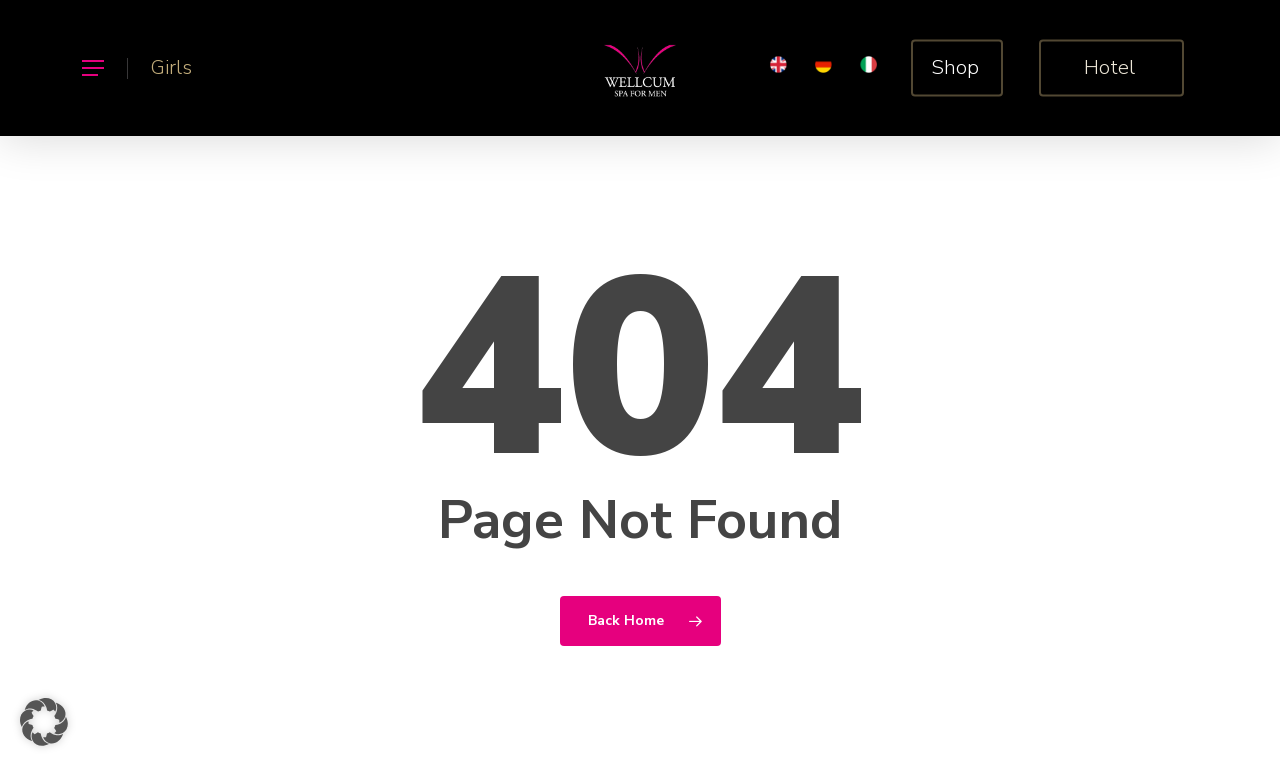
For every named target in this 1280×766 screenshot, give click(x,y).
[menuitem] (778, 68)
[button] (92, 68)
